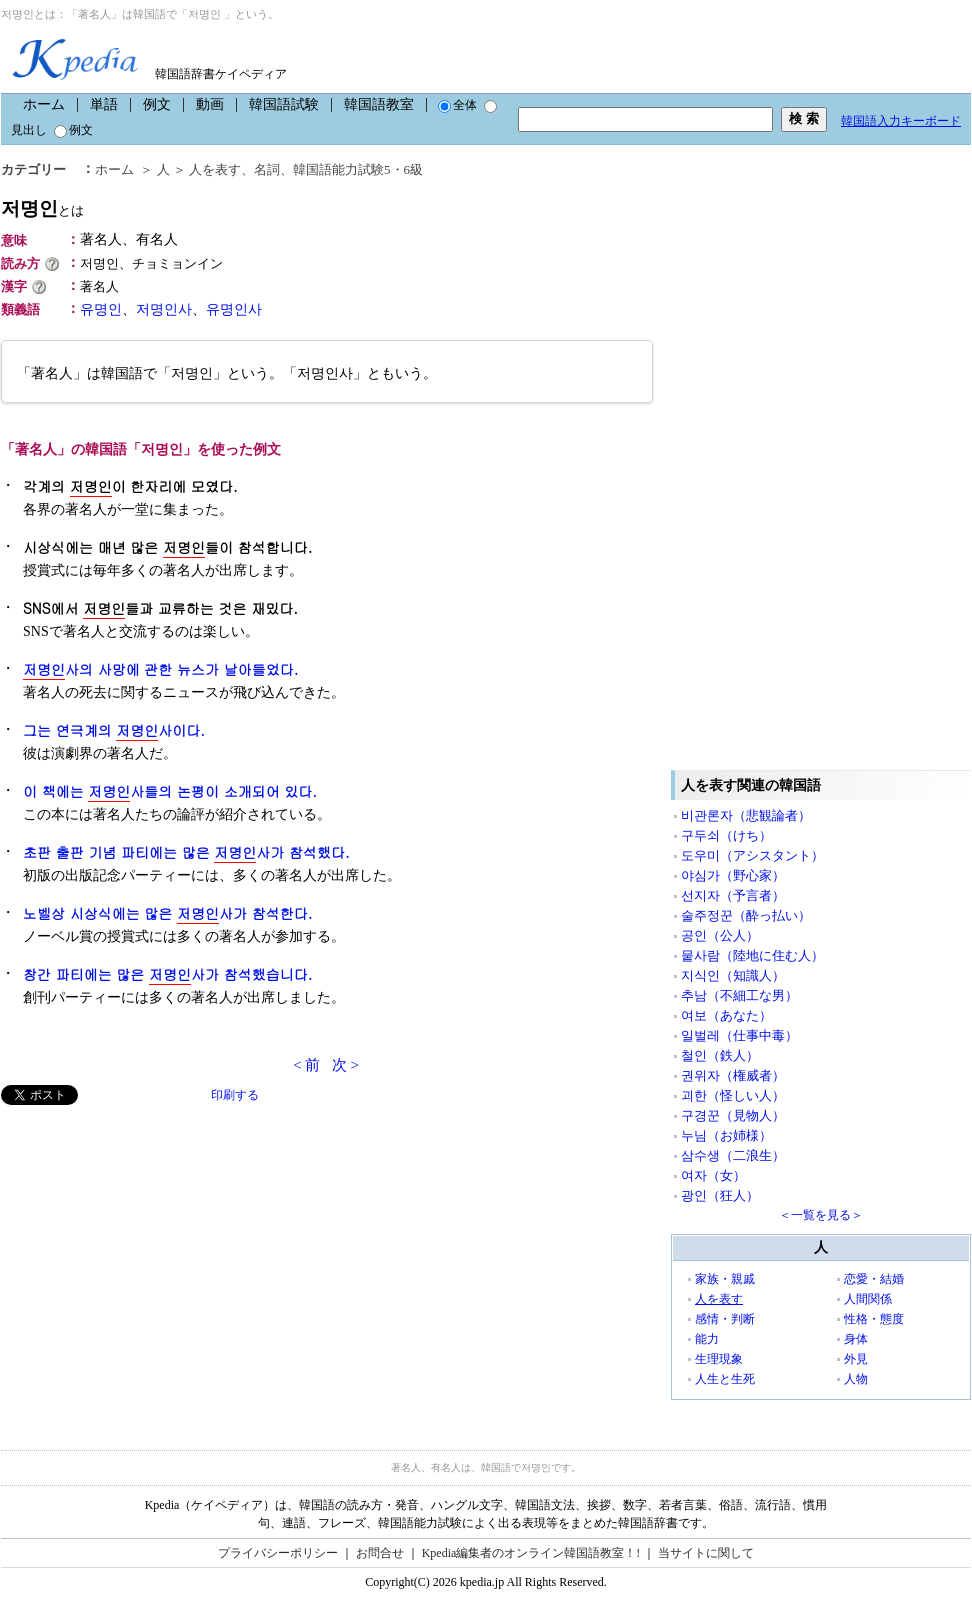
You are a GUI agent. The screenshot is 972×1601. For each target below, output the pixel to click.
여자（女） (713, 1175)
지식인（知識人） (733, 975)
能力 (707, 1339)
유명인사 (234, 309)
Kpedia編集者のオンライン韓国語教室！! (531, 1553)
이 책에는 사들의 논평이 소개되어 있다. (170, 791)
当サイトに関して (706, 1553)
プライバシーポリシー (278, 1553)
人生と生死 (725, 1379)
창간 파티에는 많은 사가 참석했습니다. (167, 974)
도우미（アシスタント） (752, 855)
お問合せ (380, 1553)
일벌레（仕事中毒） (739, 1035)
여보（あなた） (726, 1015)
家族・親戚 (725, 1279)
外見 (856, 1359)
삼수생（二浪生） (733, 1155)
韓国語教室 (379, 104)
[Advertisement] (151, 1245)
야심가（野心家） (733, 875)
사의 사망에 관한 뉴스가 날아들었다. (160, 669)
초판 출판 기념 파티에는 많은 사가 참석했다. (186, 852)
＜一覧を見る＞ (821, 1215)
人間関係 (868, 1299)
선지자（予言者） (733, 895)
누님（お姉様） (726, 1135)
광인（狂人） (720, 1195)
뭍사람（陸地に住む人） (752, 955)
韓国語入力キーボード (901, 121)
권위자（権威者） (733, 1075)
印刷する (235, 1095)
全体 (457, 105)
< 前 (306, 1065)
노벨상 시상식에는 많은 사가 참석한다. (167, 913)
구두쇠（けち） (726, 835)
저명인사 (164, 309)
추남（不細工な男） (739, 995)
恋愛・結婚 (874, 1279)
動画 (210, 104)
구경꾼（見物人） (733, 1115)
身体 (856, 1339)
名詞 (267, 169)
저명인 (42, 208)
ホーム (44, 104)
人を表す (215, 169)
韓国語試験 (284, 104)
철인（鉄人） (720, 1055)
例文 (157, 104)
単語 (104, 104)
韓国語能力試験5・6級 (358, 169)
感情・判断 (725, 1319)
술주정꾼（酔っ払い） (746, 915)
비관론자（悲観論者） (746, 815)
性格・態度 (874, 1319)
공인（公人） (720, 935)
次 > (345, 1065)
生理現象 (719, 1359)
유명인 (101, 309)
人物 (856, 1379)
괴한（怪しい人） (733, 1095)
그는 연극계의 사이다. (114, 730)
